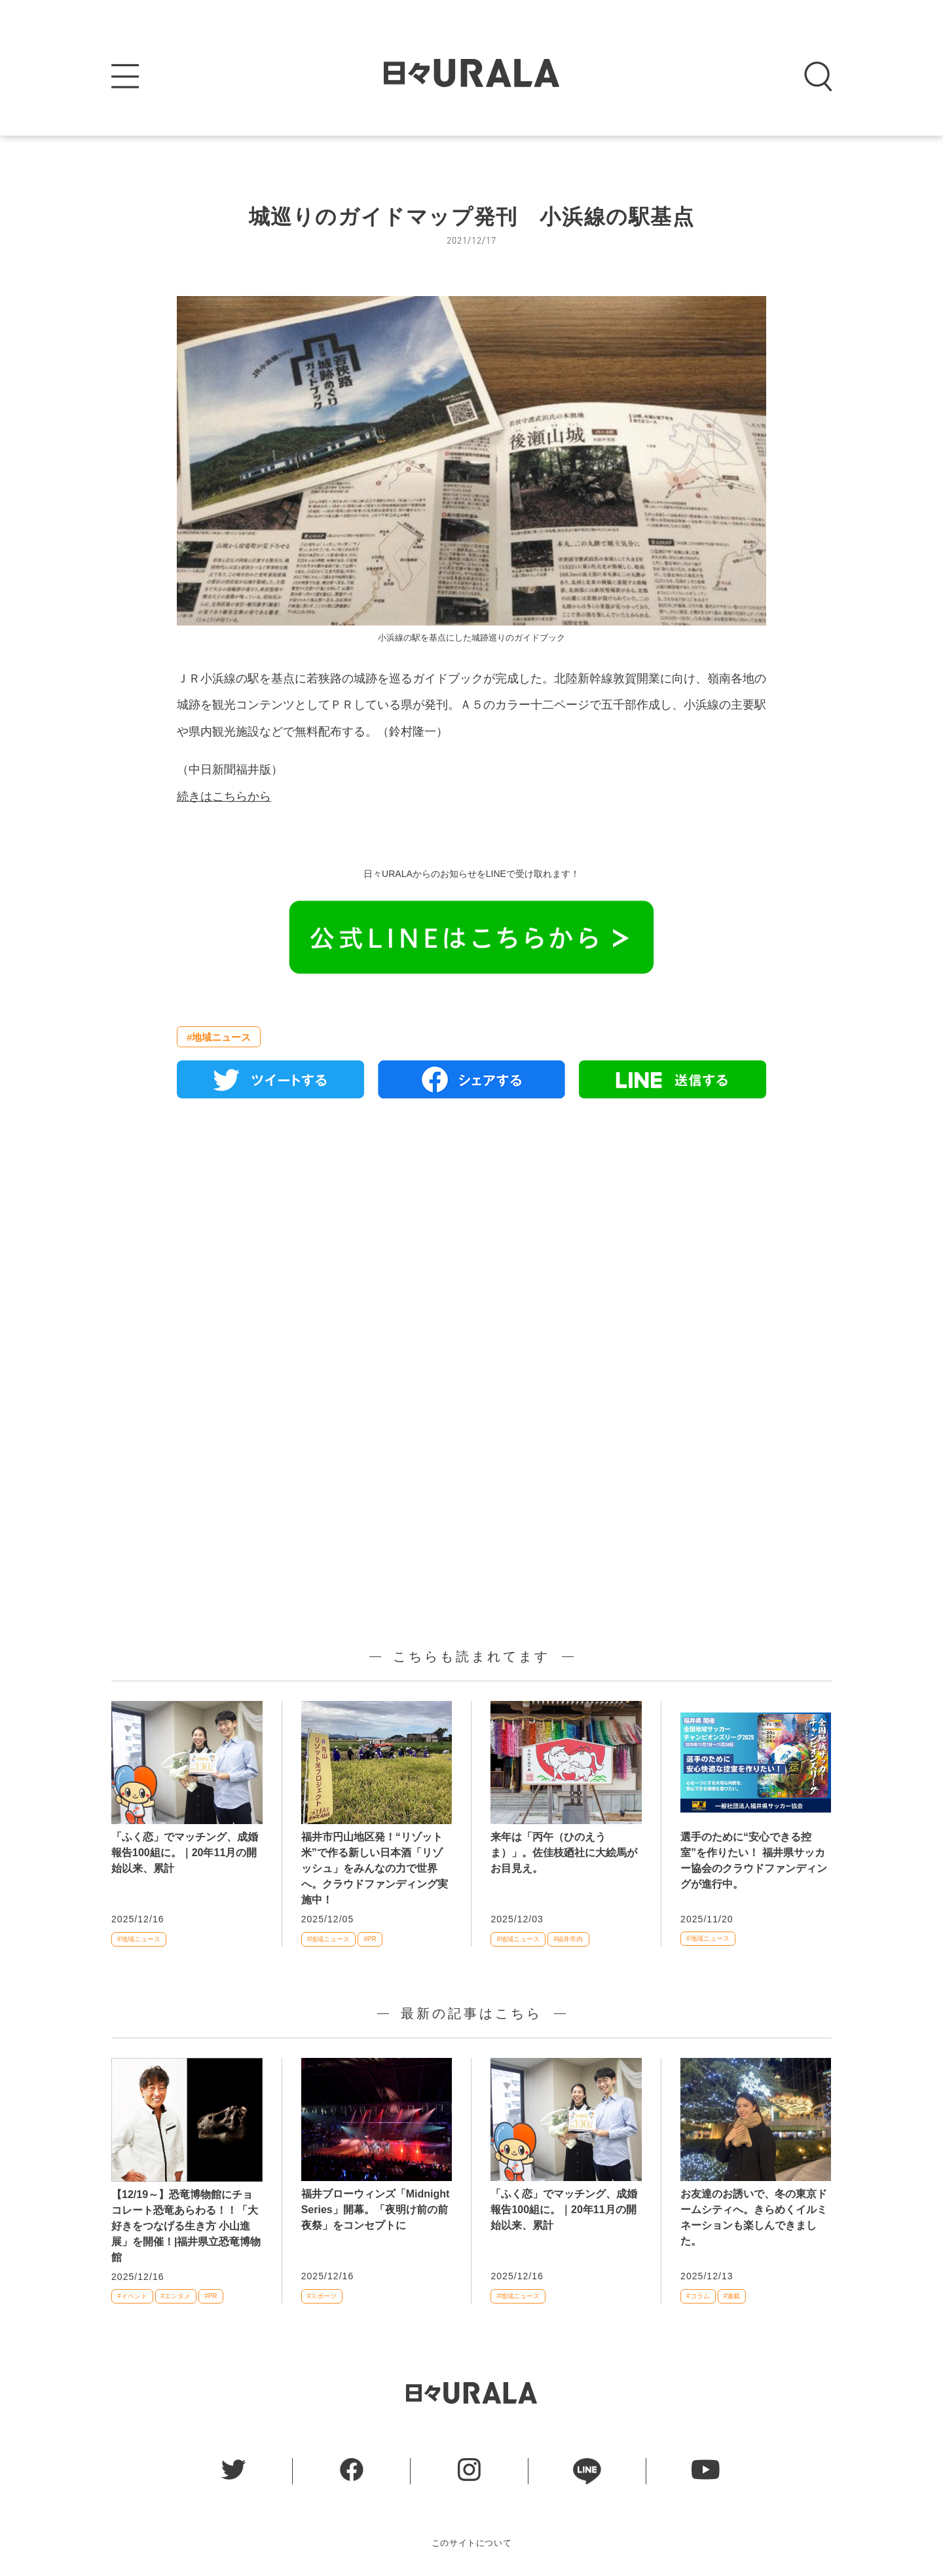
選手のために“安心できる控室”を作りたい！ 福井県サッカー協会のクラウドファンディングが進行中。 (753, 1860)
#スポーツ (322, 2296)
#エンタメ (176, 2296)
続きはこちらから (224, 796)
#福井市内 (568, 1939)
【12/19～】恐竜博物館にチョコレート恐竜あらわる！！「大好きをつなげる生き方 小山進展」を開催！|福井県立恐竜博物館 (186, 2226)
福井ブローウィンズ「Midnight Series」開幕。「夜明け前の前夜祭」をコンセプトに (375, 2209)
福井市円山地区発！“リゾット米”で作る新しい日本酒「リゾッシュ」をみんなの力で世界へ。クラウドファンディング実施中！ (374, 1868)
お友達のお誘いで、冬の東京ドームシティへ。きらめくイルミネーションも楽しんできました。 (753, 2217)
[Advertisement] (471, 1258)
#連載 (732, 2296)
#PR (369, 1939)
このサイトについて (472, 2543)
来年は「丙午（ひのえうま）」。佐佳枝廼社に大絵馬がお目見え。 (563, 1852)
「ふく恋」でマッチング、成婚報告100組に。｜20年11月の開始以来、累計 (184, 1852)
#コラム (698, 2296)
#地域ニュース (219, 1037)
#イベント (132, 2296)
